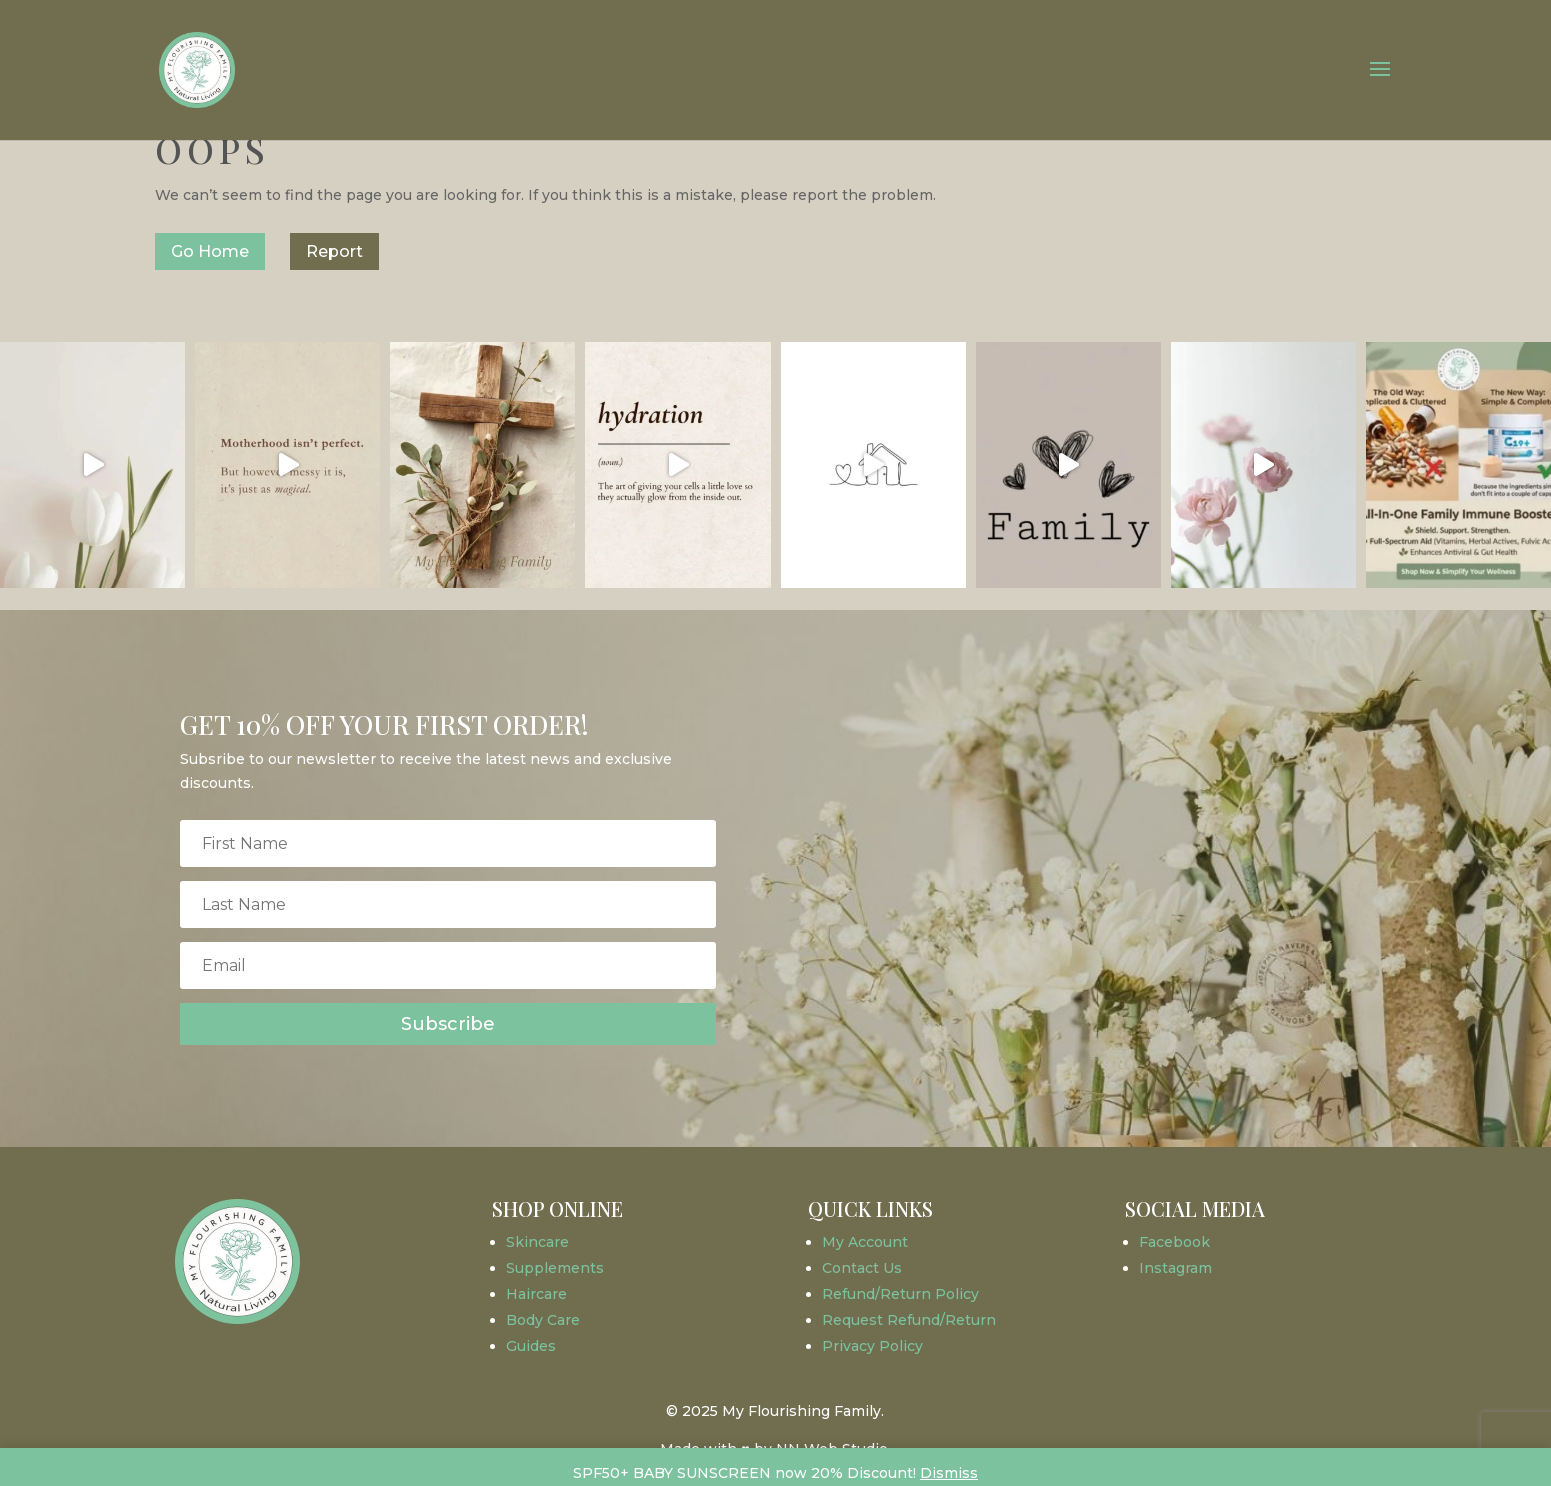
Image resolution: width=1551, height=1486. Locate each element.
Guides (531, 1346)
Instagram (1175, 1268)
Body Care (543, 1320)
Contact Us (862, 1268)
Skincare (537, 1242)
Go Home (210, 251)
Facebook (1174, 1242)
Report (334, 251)
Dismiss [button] (949, 1473)
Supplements (555, 1268)
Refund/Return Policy (900, 1294)
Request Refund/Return (909, 1320)
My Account (865, 1242)
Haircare (536, 1294)
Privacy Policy (872, 1346)
